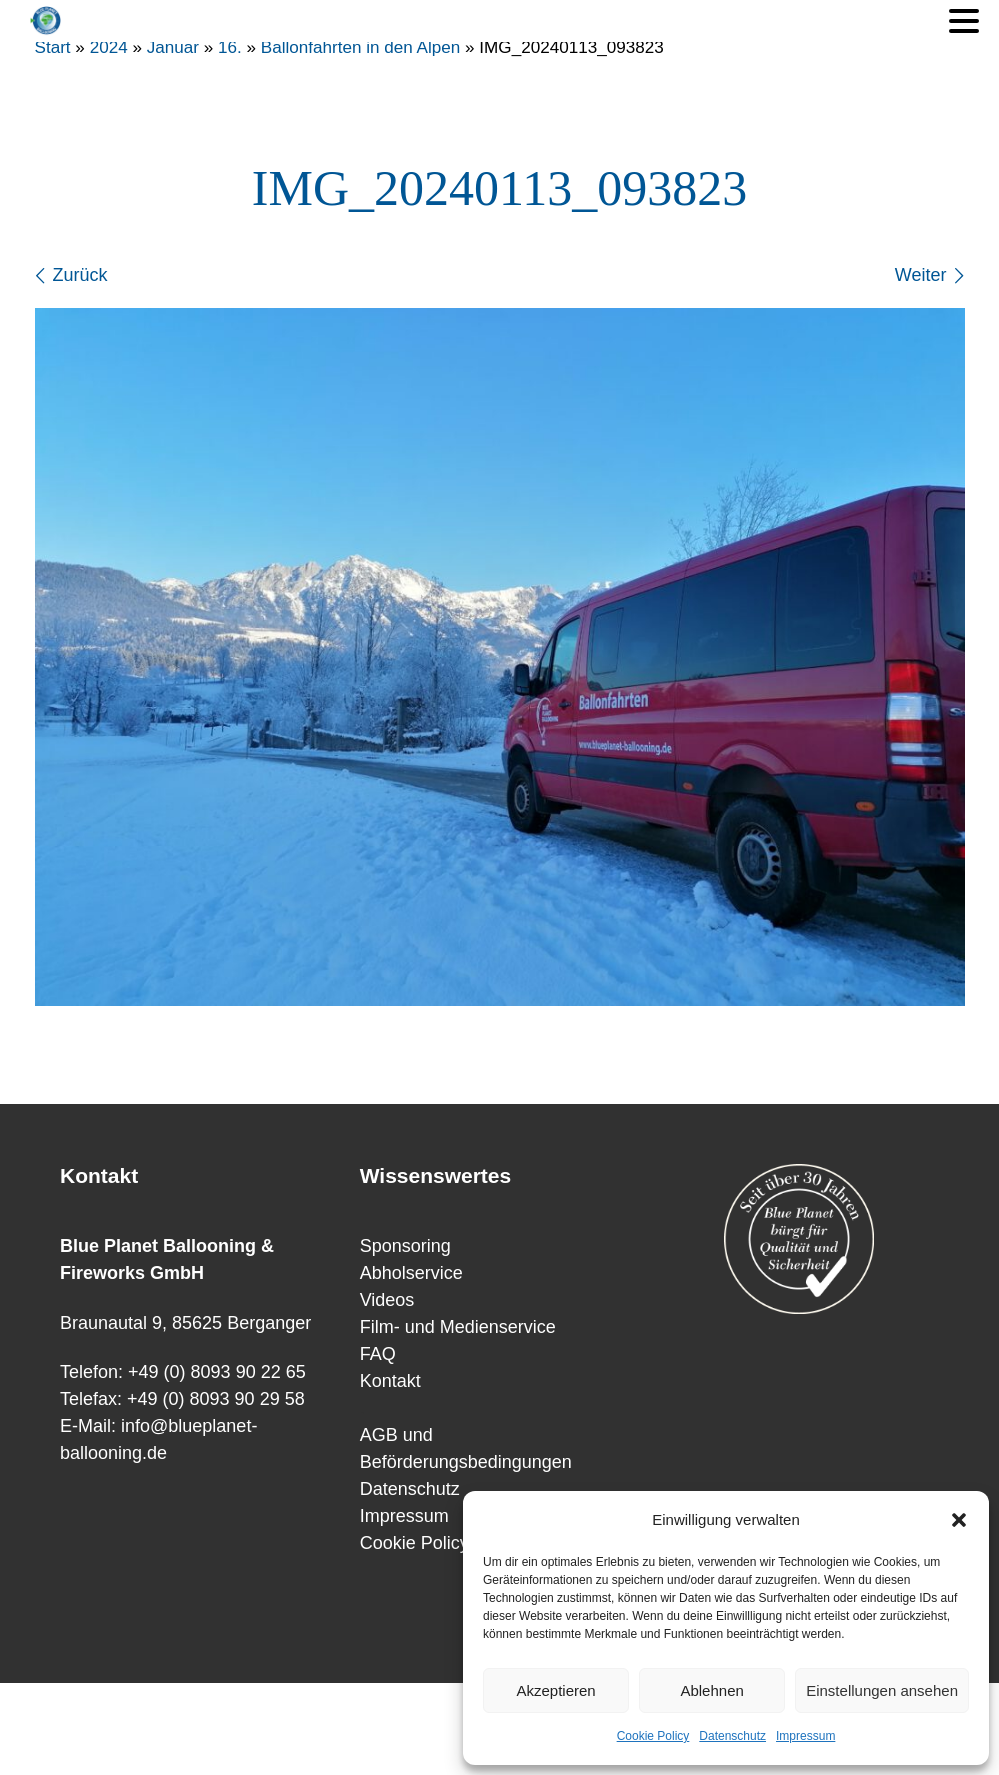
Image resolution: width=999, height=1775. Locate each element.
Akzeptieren (555, 1690)
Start (53, 47)
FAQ (378, 1354)
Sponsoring (405, 1246)
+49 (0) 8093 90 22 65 (217, 1372)
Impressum (805, 1736)
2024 (109, 47)
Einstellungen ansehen (882, 1690)
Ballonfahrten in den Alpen (361, 47)
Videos (387, 1300)
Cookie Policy (653, 1736)
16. (230, 47)
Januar (173, 47)
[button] (959, 1520)
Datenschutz (732, 1736)
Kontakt (390, 1381)
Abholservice (411, 1273)
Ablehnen (711, 1690)
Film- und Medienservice (458, 1327)
